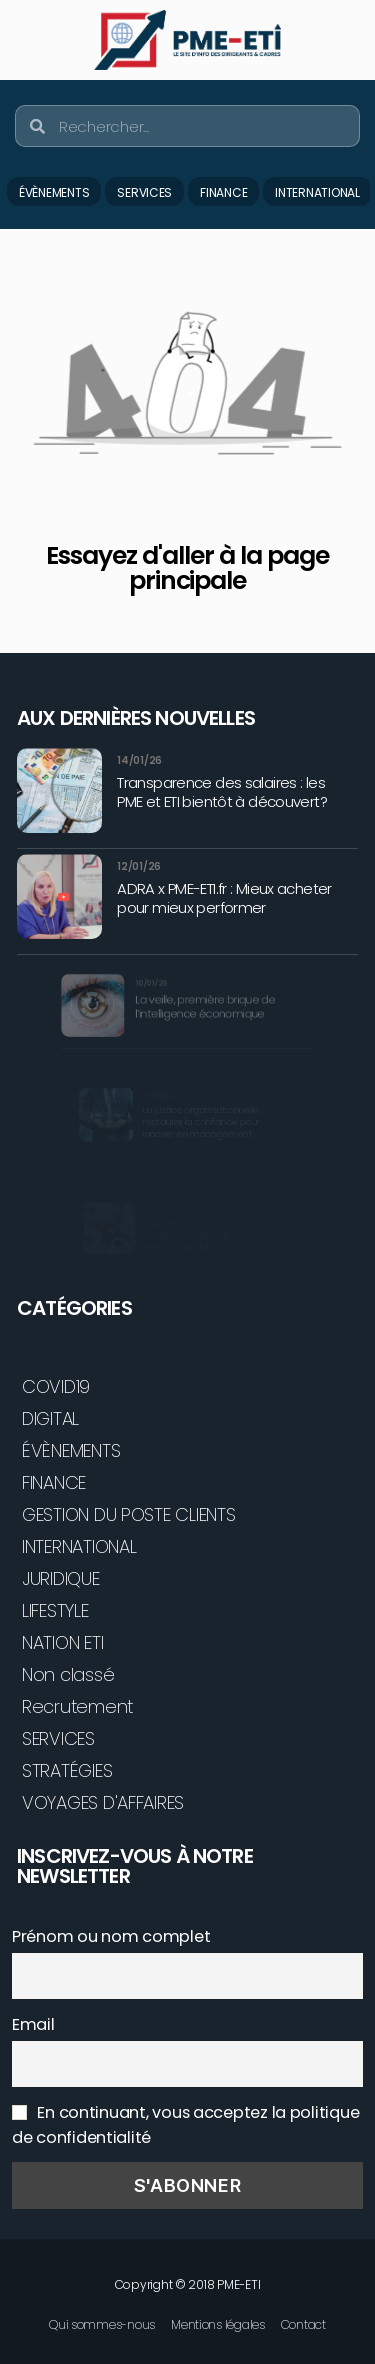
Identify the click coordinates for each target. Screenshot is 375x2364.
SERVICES (144, 192)
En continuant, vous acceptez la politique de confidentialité (185, 2125)
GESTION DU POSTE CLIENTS (129, 1514)
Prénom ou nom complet (111, 1936)
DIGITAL (50, 1418)
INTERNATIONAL (317, 192)
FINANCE (223, 192)
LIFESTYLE (55, 1610)
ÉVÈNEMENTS (54, 192)
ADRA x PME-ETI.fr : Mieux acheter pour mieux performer (224, 897)
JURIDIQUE (61, 1578)
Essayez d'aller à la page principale (187, 568)
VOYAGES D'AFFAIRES (103, 1802)
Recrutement (77, 1706)
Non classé (68, 1674)
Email (33, 2024)
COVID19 (56, 1386)
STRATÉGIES (67, 1770)
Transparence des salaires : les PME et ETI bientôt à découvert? (222, 792)
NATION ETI (62, 1642)
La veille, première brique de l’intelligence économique (202, 1008)
